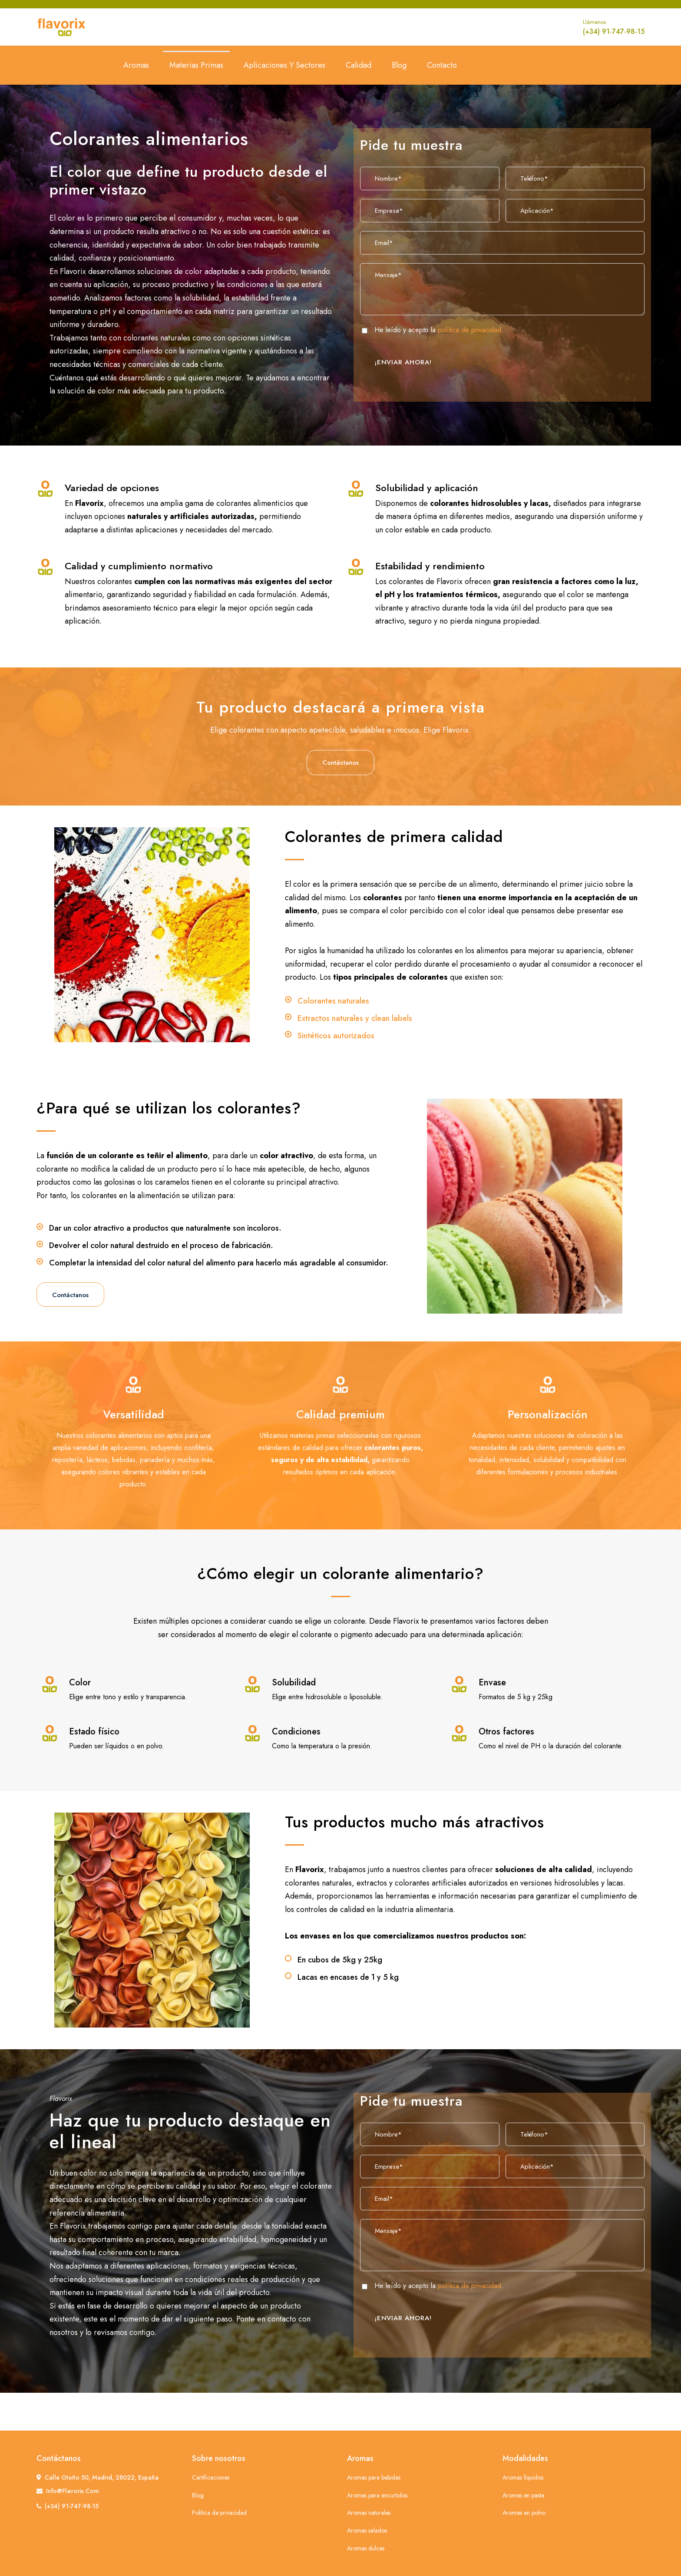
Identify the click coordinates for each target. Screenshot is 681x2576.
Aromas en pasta (523, 2495)
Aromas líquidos (522, 2477)
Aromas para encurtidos (377, 2495)
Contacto (442, 65)
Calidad (358, 65)
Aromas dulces (365, 2548)
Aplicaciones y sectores (284, 65)
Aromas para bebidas (373, 2477)
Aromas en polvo (523, 2512)
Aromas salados (367, 2530)
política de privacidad (469, 330)
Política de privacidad (219, 2512)
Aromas (136, 65)
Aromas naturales (368, 2512)
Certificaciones (210, 2477)
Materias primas (196, 65)
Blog (399, 65)
